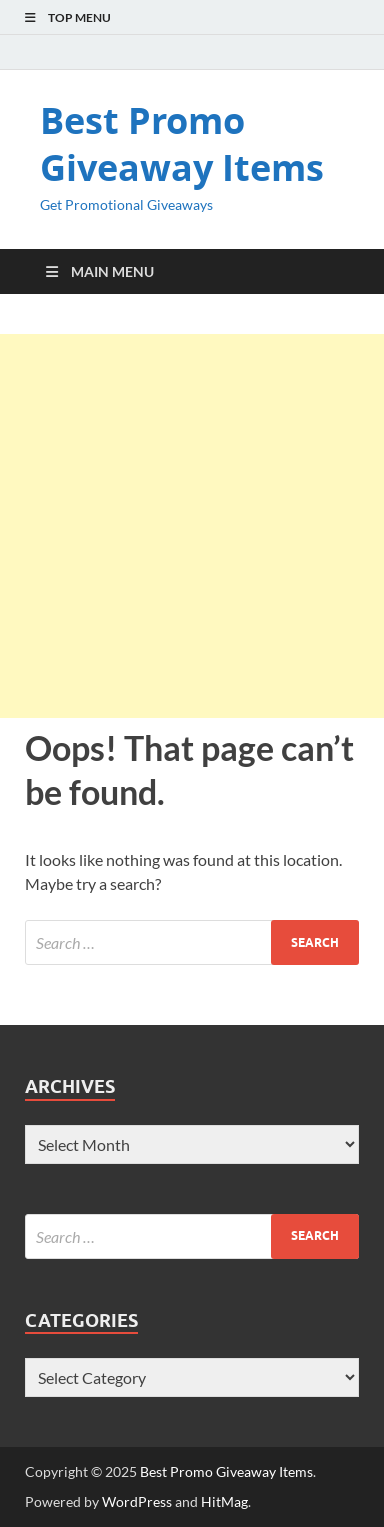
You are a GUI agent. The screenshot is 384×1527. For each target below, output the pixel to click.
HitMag (224, 1501)
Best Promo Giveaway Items (182, 144)
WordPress (137, 1501)
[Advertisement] (192, 526)
